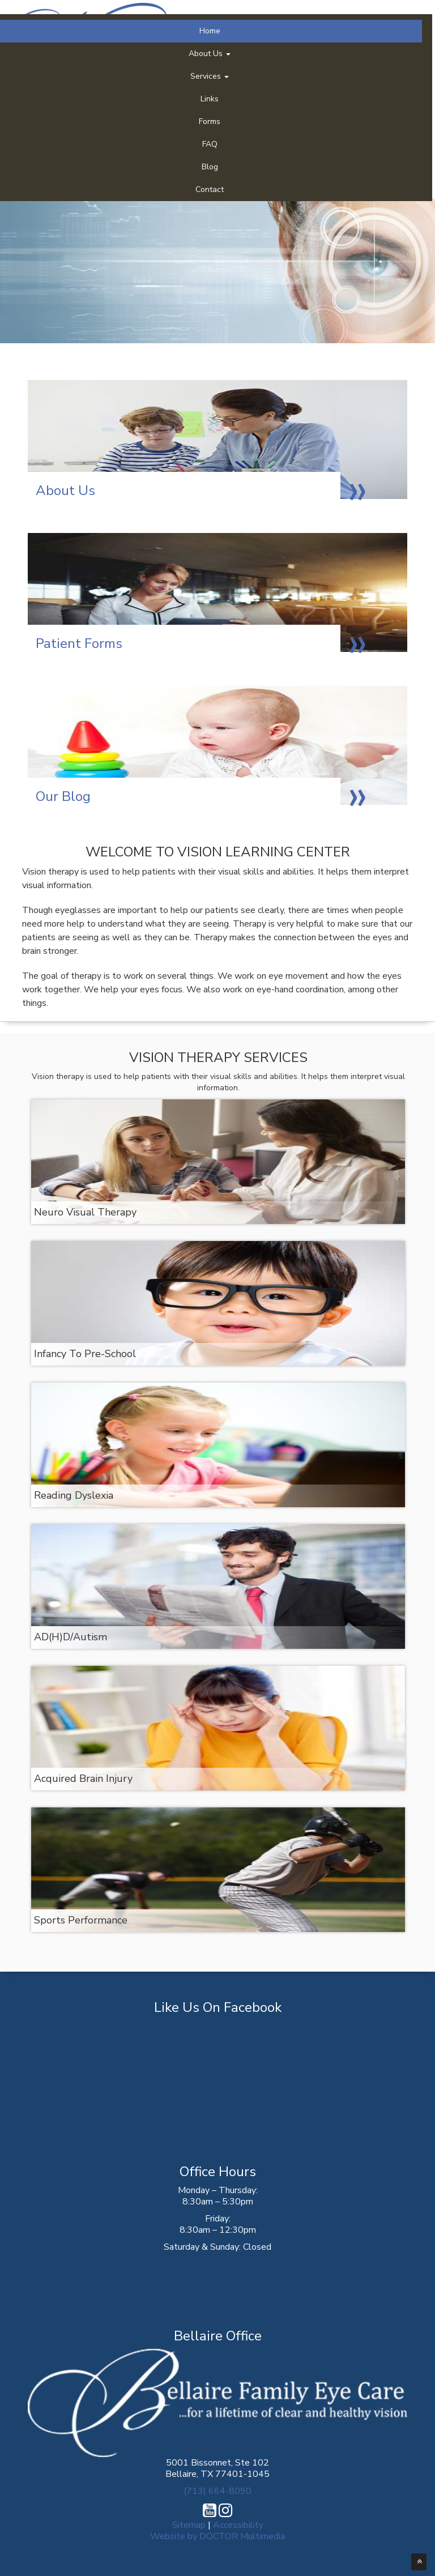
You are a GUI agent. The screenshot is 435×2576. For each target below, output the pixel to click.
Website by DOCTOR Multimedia (217, 2536)
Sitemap (189, 2525)
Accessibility (238, 2525)
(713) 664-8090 (217, 2491)
